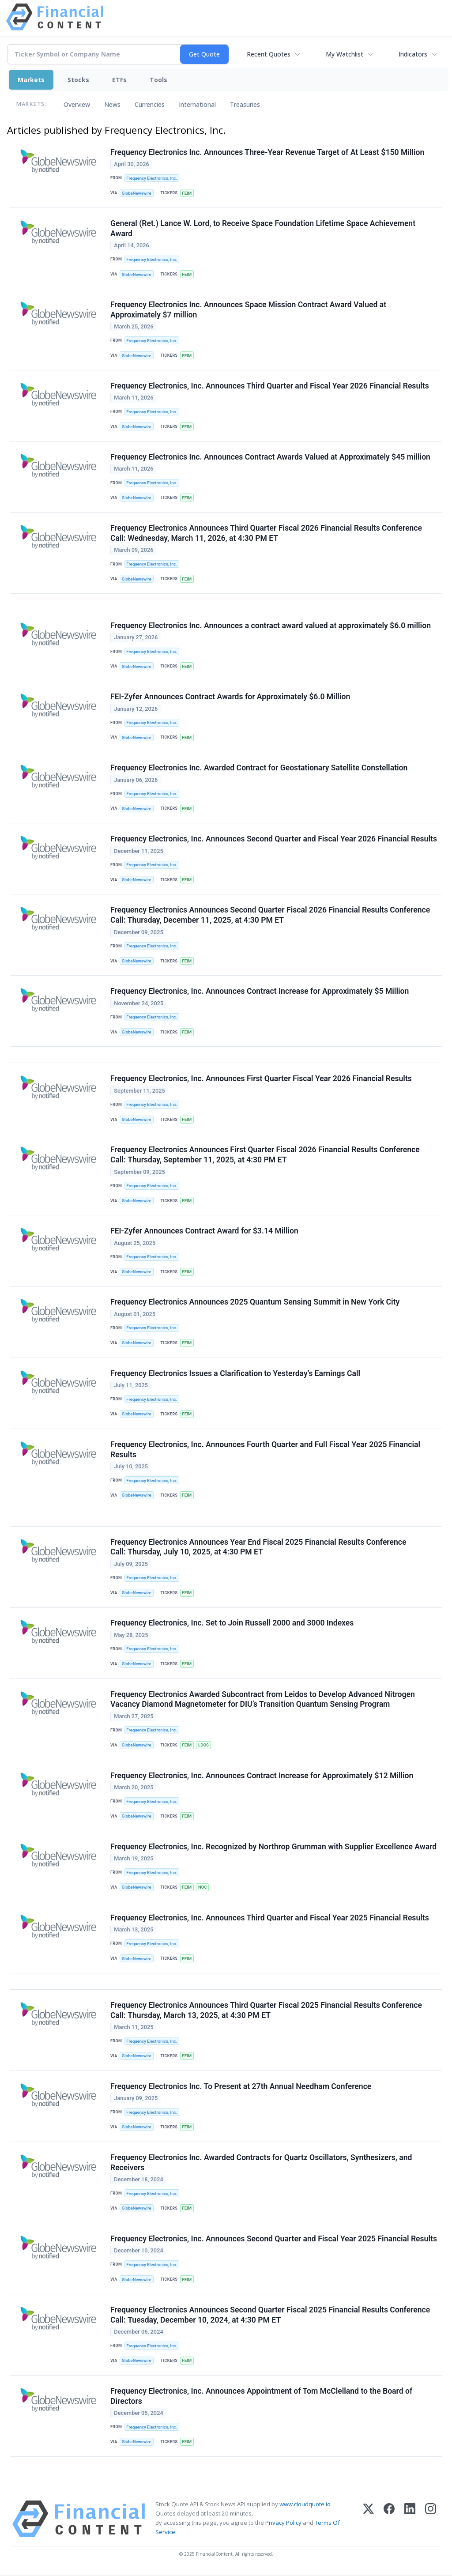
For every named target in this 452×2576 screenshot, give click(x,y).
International (197, 104)
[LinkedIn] (410, 2520)
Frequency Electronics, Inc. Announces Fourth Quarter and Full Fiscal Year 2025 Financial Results (265, 1450)
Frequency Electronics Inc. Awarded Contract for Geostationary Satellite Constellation (258, 768)
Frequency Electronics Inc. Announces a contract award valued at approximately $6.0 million (270, 626)
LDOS (203, 1745)
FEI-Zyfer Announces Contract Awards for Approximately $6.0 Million (230, 697)
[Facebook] (389, 2520)
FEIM (187, 193)
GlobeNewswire (136, 193)
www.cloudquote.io (305, 2505)
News (112, 104)
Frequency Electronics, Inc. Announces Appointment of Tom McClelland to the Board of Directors (261, 2397)
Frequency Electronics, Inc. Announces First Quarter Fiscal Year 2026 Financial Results (261, 1079)
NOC (202, 1888)
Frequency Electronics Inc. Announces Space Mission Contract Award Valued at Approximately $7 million (248, 309)
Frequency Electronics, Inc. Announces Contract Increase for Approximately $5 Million (259, 991)
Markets (31, 79)
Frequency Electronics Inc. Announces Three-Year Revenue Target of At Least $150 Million (267, 152)
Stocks (78, 79)
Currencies (150, 104)
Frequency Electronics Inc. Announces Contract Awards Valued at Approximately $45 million (270, 457)
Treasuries (245, 104)
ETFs (119, 79)
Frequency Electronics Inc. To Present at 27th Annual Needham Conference (240, 2087)
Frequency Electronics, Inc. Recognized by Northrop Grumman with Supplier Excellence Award (273, 1847)
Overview (77, 104)
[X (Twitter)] (368, 2520)
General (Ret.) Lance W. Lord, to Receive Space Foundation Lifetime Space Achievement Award (262, 228)
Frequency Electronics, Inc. (151, 178)
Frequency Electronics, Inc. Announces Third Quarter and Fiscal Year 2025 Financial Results (269, 1918)
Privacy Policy (283, 2524)
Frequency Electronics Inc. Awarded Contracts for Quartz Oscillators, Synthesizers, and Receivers (261, 2163)
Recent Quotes (268, 54)
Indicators (413, 54)
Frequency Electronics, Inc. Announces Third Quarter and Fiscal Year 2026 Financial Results (269, 385)
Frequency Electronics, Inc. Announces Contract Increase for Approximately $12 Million (261, 1776)
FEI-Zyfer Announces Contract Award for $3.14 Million (204, 1231)
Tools (158, 79)
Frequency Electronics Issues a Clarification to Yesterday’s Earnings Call (235, 1373)
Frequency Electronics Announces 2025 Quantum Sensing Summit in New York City (254, 1302)
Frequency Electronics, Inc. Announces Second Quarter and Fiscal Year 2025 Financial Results (273, 2240)
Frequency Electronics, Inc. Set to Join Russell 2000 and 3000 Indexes (232, 1624)
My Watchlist (344, 54)
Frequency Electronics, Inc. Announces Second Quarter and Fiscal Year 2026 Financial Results (273, 839)
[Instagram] (431, 2520)
